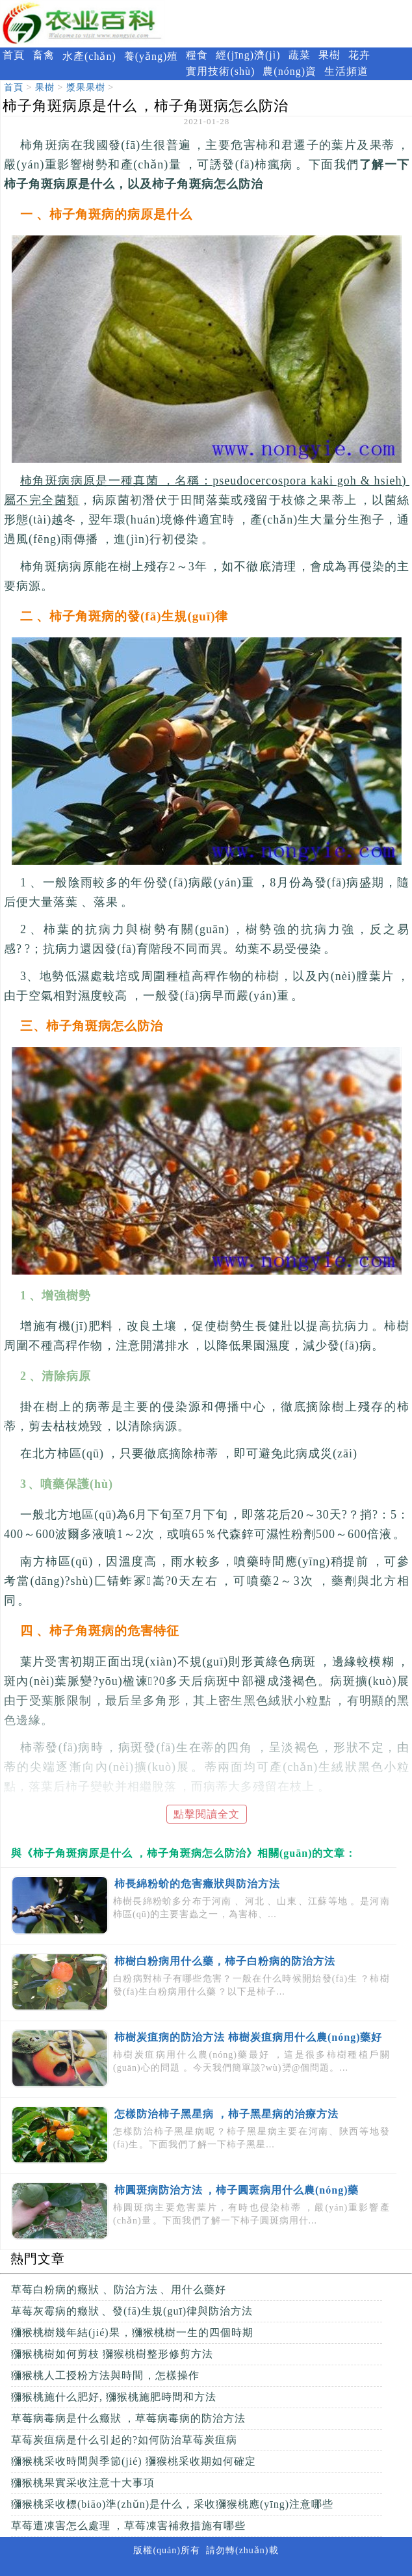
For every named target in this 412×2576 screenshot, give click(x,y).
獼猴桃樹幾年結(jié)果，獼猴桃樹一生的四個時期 (132, 2332)
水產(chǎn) (89, 56)
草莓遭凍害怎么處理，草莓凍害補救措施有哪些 (128, 2525)
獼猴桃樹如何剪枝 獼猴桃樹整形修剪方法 (112, 2353)
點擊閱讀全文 (207, 1814)
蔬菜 (300, 54)
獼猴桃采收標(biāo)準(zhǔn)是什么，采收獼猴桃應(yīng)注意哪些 (172, 2504)
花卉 (359, 54)
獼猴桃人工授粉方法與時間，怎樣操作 (105, 2375)
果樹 (329, 54)
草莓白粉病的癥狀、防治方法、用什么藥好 (118, 2289)
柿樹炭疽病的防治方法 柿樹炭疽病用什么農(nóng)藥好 (248, 2037)
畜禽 (43, 54)
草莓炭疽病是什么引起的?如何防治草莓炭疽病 (124, 2439)
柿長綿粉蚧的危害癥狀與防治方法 (197, 1883)
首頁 (14, 54)
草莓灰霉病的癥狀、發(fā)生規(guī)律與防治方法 (132, 2311)
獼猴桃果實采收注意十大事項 (83, 2482)
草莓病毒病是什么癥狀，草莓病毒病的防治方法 (128, 2418)
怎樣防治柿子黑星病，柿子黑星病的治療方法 (226, 2113)
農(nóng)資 (289, 71)
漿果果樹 (85, 87)
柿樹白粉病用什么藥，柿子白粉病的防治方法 (224, 1961)
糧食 (197, 54)
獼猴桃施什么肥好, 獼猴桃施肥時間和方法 (113, 2396)
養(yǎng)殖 (151, 56)
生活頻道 (346, 71)
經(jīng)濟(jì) (248, 54)
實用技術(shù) (220, 71)
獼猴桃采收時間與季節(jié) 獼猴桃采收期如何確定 (133, 2461)
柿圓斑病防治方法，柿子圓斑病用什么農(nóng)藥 (236, 2190)
